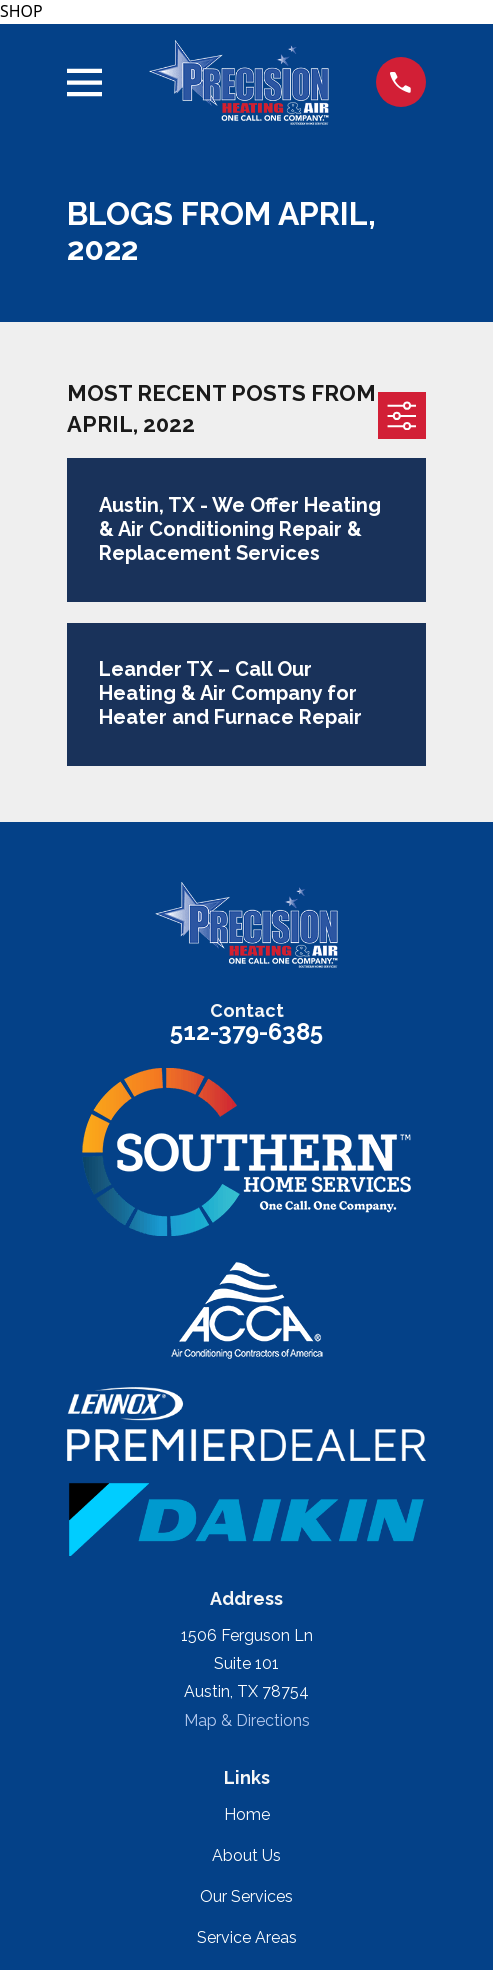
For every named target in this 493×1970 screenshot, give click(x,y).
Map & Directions (247, 1720)
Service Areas (247, 1937)
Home (247, 1814)
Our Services (246, 1896)
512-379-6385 (246, 1032)
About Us (246, 1855)
